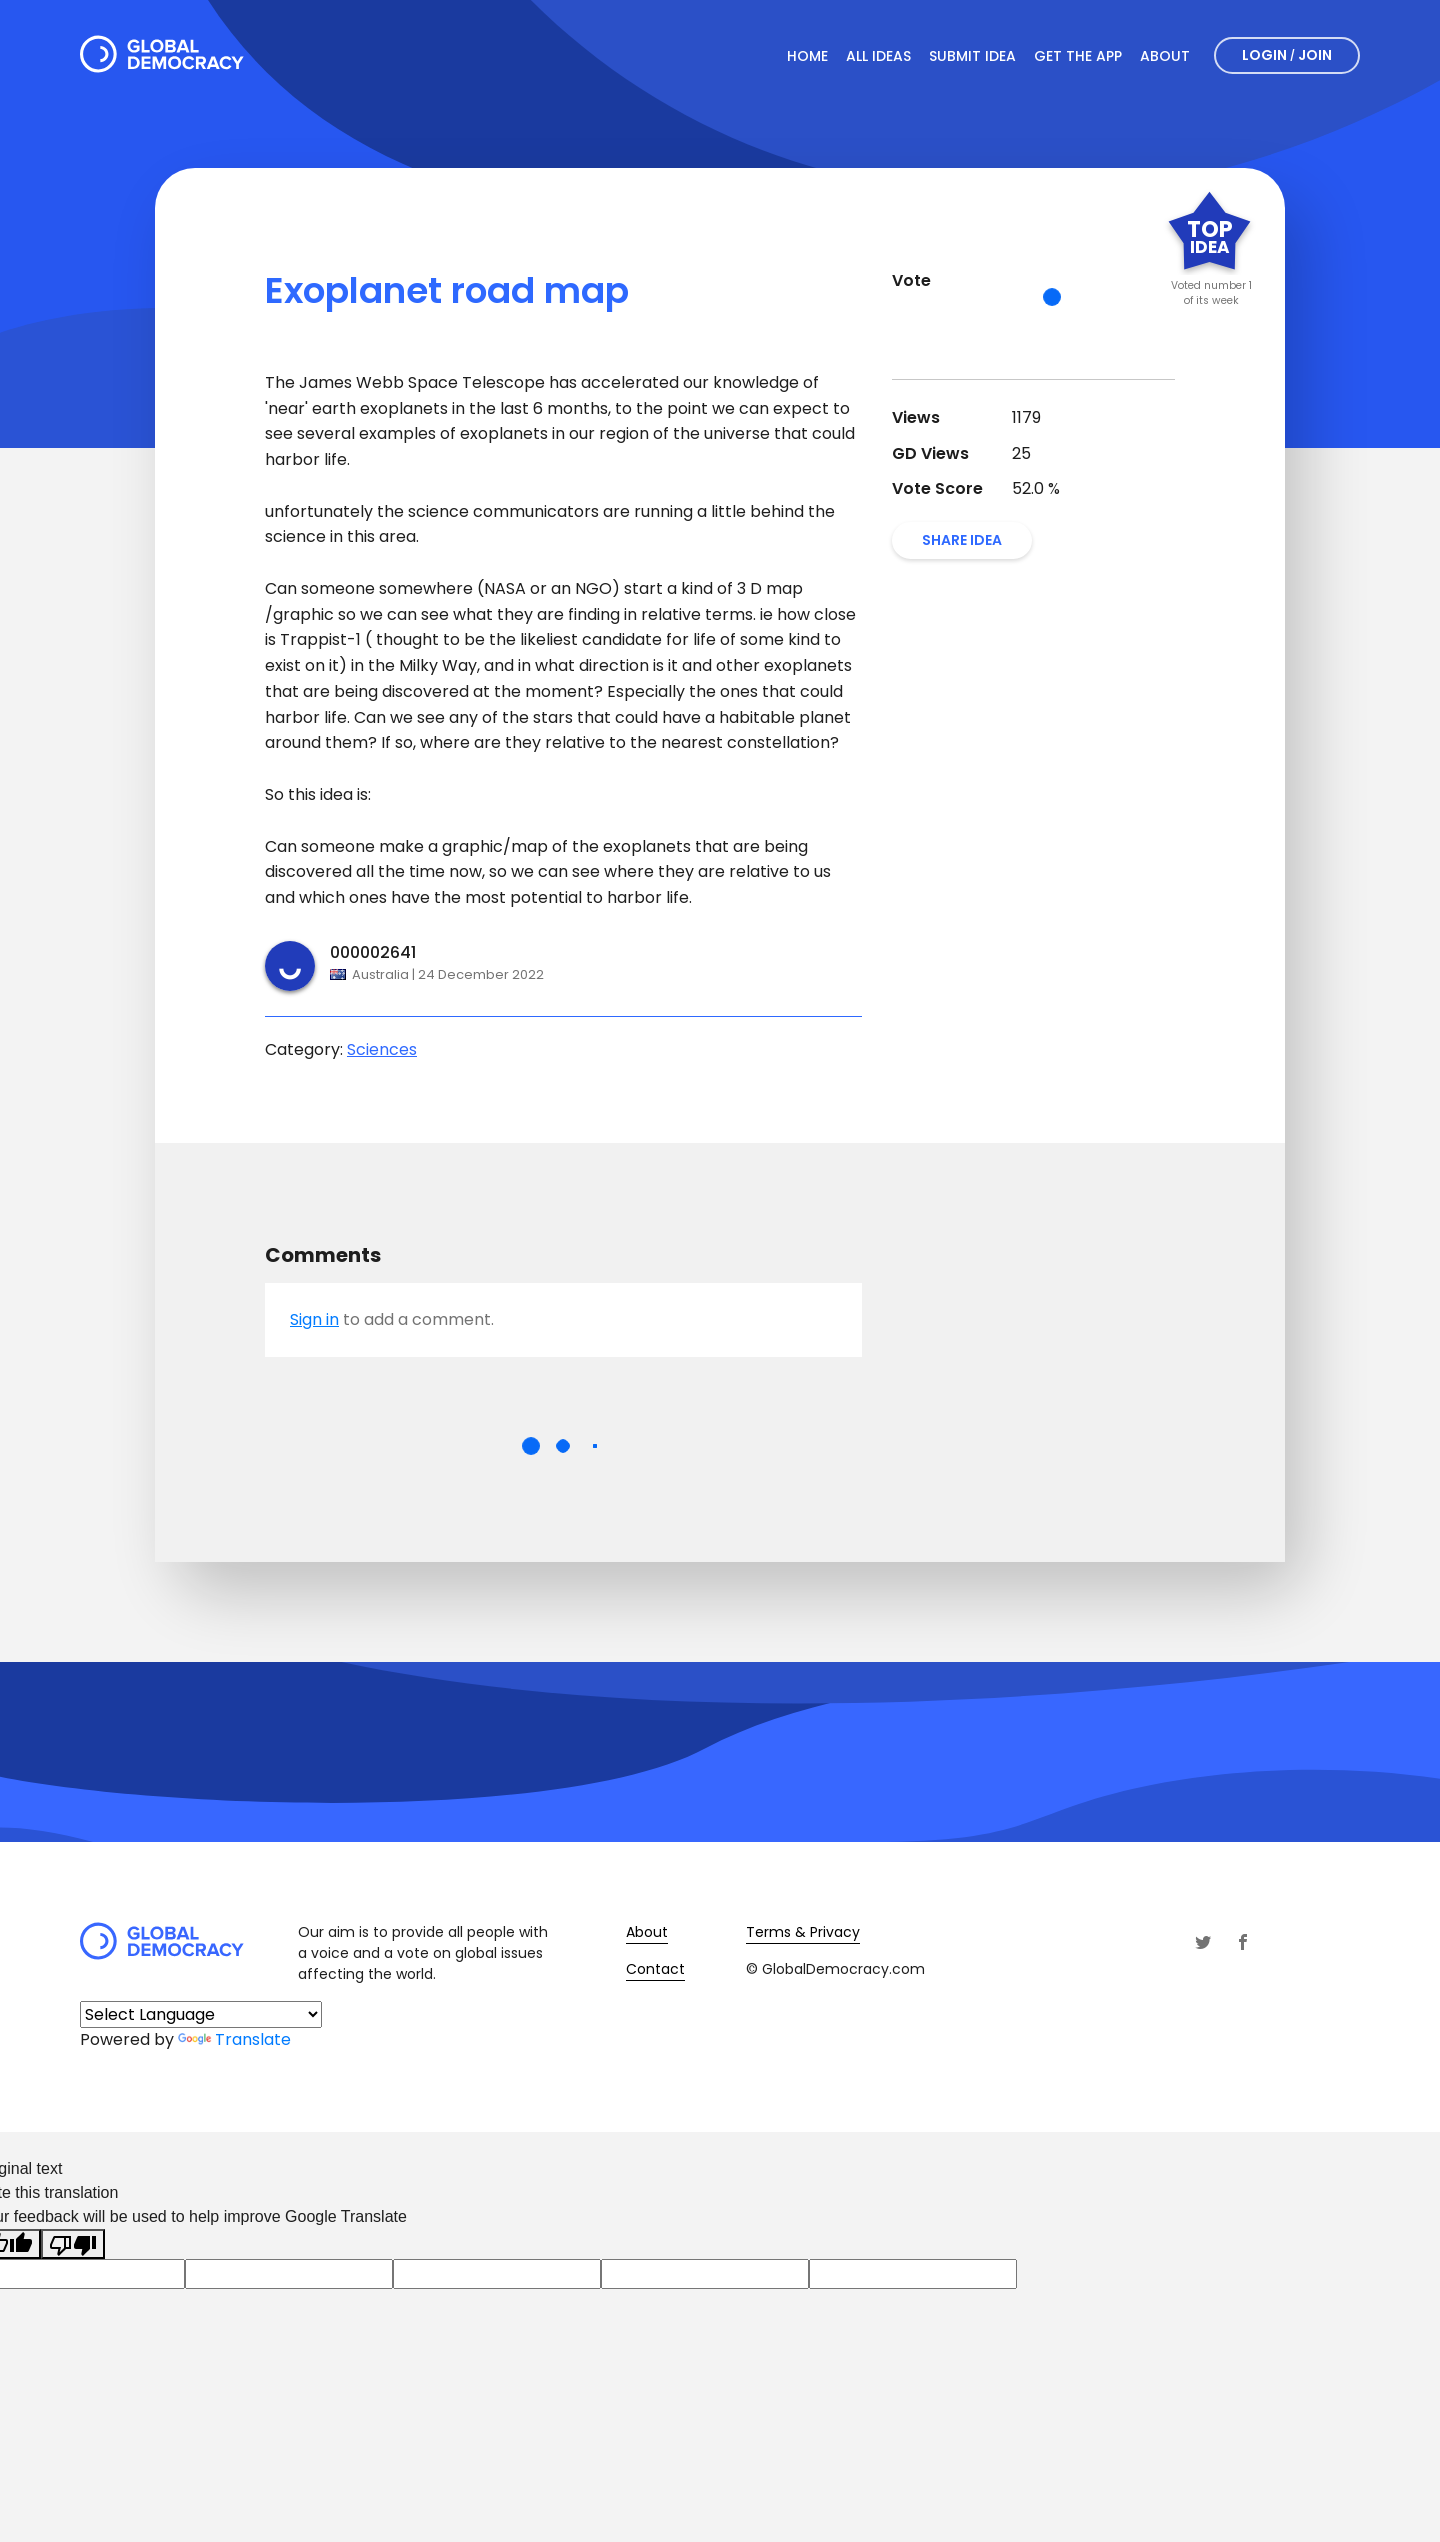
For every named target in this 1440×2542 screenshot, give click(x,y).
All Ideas (878, 56)
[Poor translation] (73, 2244)
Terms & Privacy (803, 1932)
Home (807, 56)
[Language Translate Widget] (201, 2014)
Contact (655, 1969)
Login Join (1287, 55)
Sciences (382, 1049)
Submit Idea (972, 56)
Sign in (314, 1319)
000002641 (373, 952)
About (1165, 56)
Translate (234, 2039)
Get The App (1078, 56)
